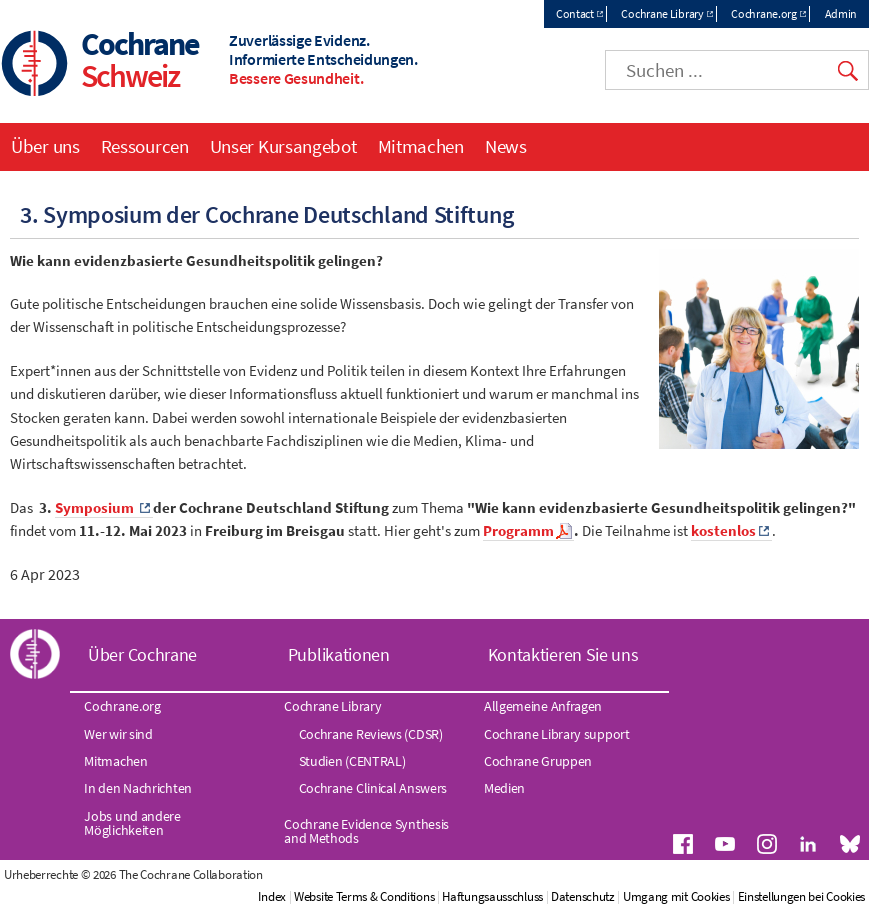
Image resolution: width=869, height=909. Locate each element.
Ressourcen (145, 146)
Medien (504, 788)
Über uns (45, 146)
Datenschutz (583, 896)
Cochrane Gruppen (538, 761)
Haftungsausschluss (492, 896)
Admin (841, 13)
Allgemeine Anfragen (543, 706)
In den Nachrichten (138, 788)
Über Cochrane (142, 654)
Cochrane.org (763, 13)
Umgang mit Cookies (676, 896)
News (506, 146)
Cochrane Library (662, 13)
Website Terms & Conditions (364, 896)
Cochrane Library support (557, 734)
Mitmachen (421, 146)
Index (272, 896)
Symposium (96, 508)
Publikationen (339, 654)
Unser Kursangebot (283, 146)
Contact (575, 13)
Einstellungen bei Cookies (802, 896)
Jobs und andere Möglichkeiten (132, 823)
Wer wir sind (118, 734)
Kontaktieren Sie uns (563, 654)
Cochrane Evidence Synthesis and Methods (366, 831)
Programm (518, 531)
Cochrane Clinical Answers (373, 788)
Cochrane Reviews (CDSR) (371, 734)
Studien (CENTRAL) (352, 761)
